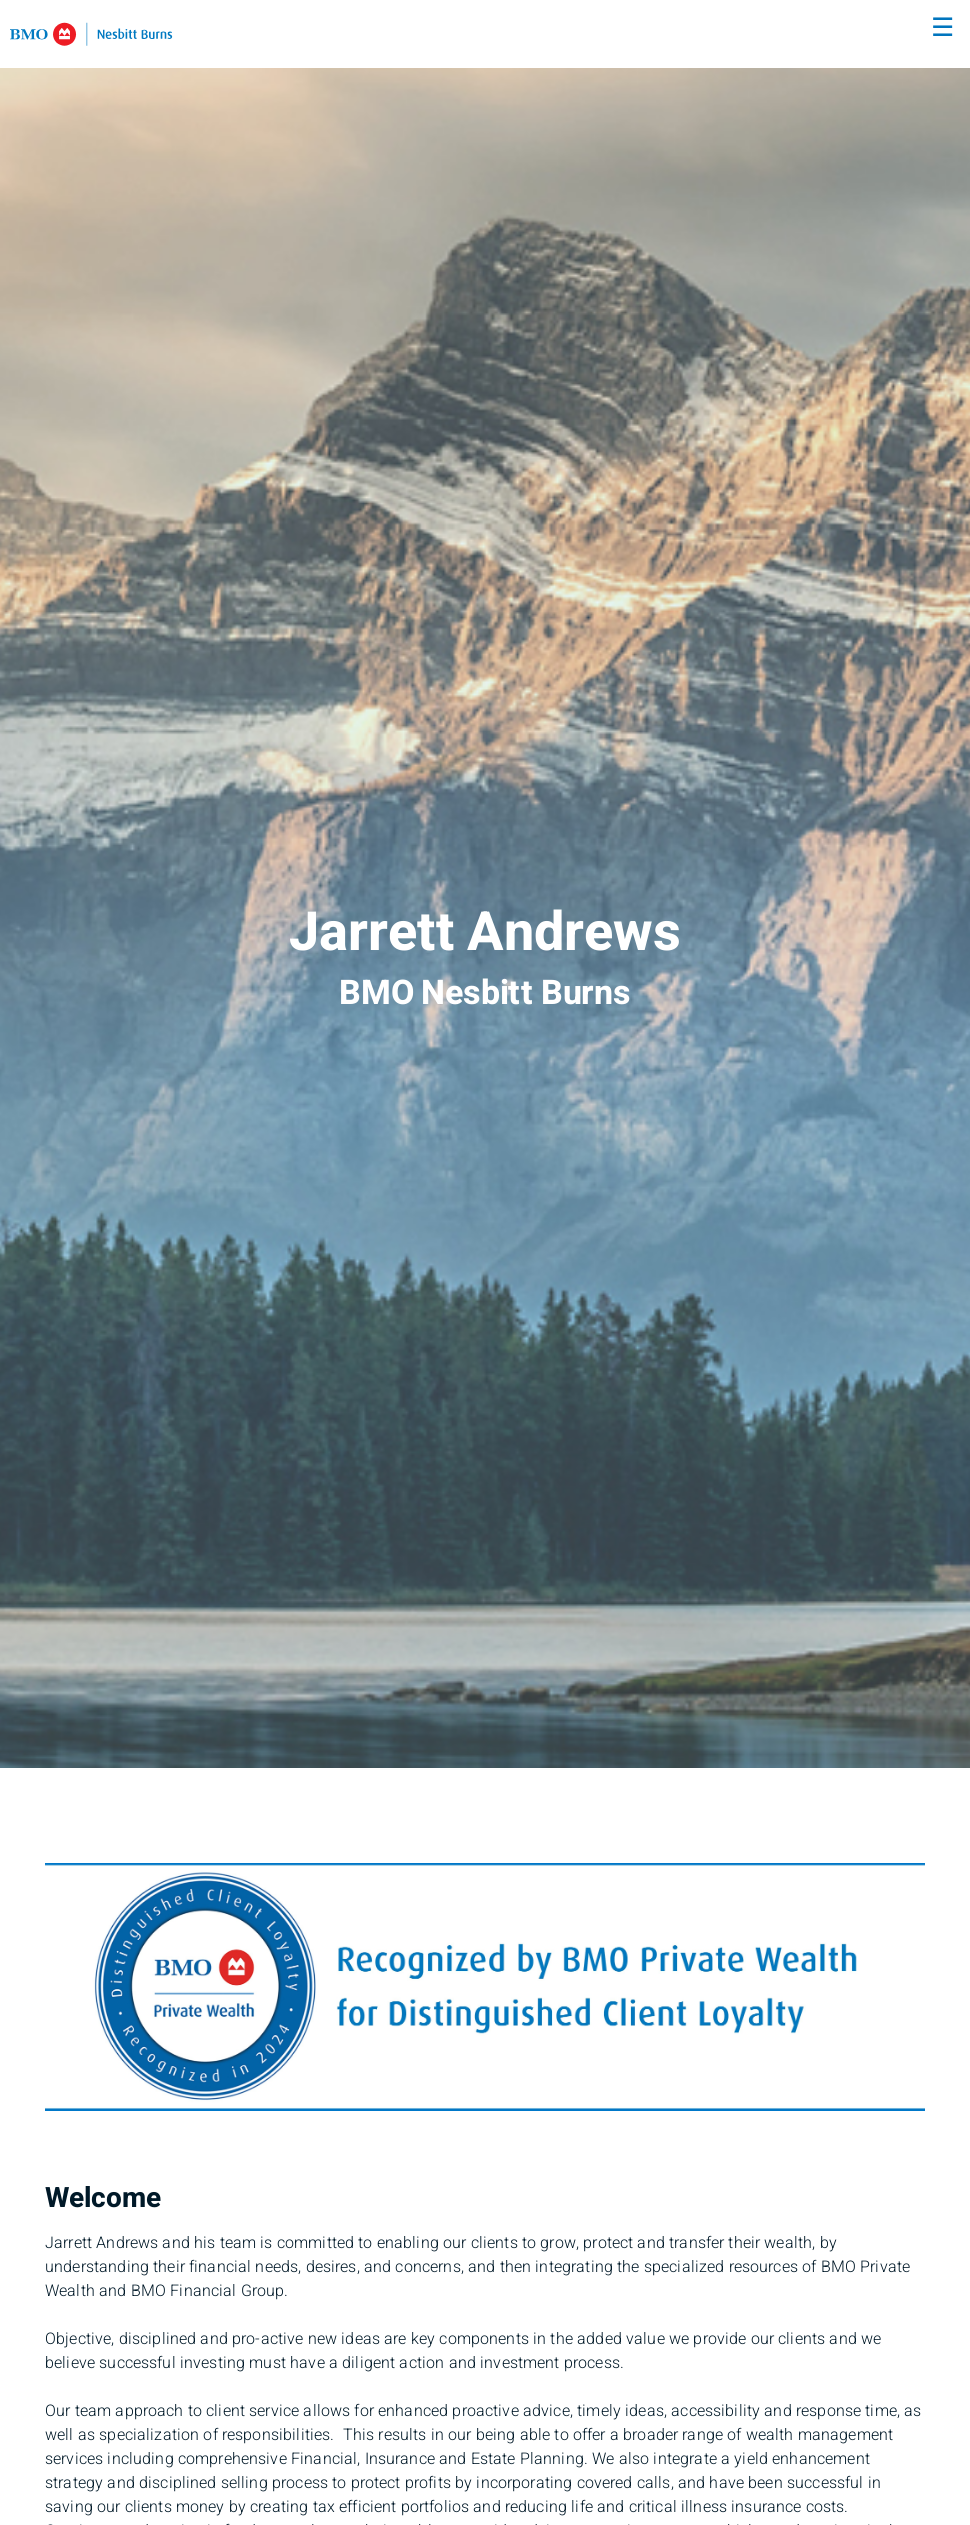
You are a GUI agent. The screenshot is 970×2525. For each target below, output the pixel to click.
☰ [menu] (942, 28)
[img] (485, 884)
